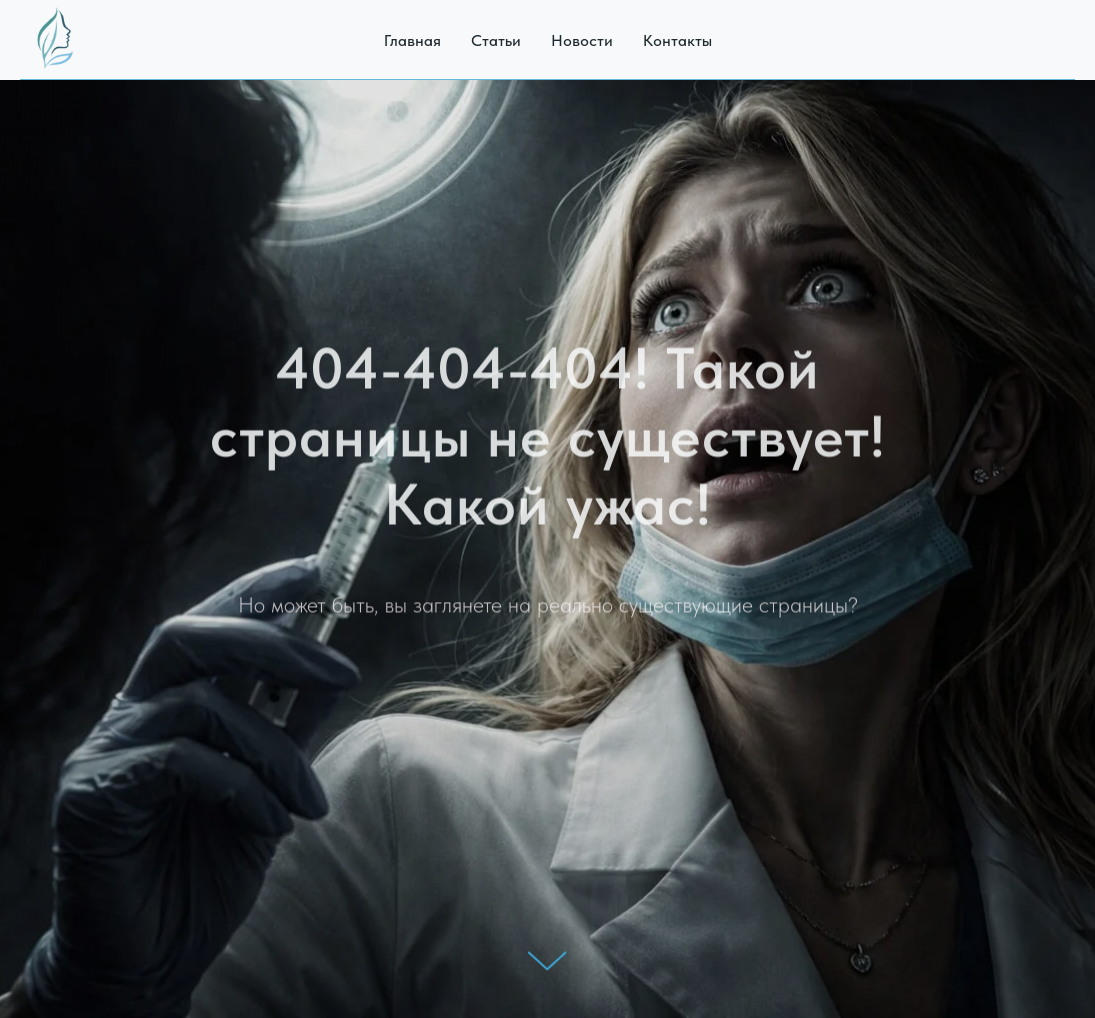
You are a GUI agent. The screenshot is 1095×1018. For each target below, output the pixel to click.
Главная (412, 40)
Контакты (677, 40)
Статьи (496, 40)
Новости (582, 40)
